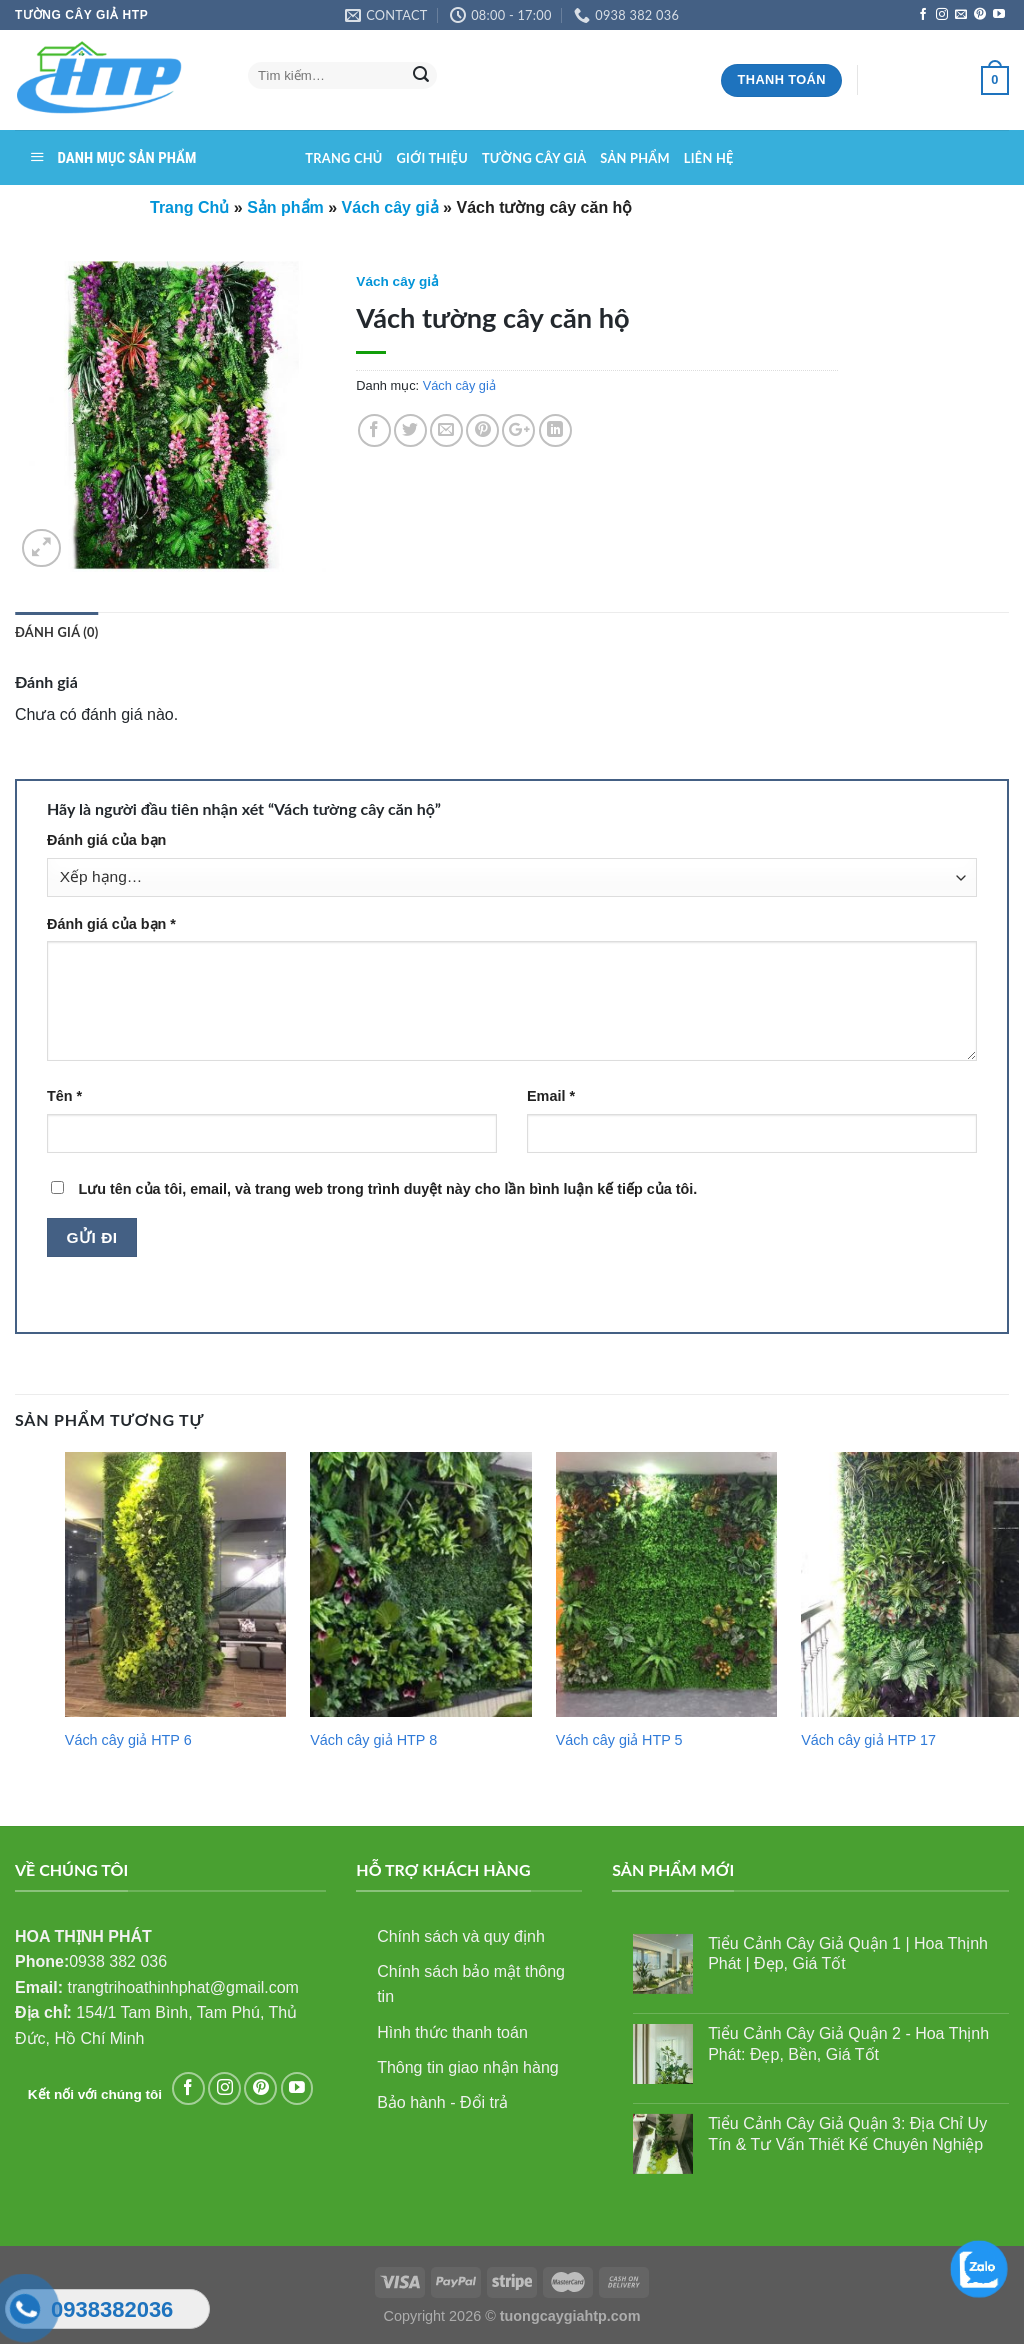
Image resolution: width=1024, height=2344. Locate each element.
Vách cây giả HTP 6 (128, 1740)
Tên (64, 1096)
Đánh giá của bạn (106, 840)
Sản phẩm (635, 158)
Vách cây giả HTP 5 (619, 1740)
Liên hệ (709, 158)
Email (551, 1096)
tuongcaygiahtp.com (570, 2316)
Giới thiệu (432, 158)
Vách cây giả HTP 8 (373, 1740)
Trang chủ (343, 158)
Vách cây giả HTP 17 (868, 1740)
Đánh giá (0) (56, 632)
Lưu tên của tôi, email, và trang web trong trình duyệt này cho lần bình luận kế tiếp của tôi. (387, 1189)
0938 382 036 (118, 1961)
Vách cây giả (397, 281)
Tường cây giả (534, 158)
